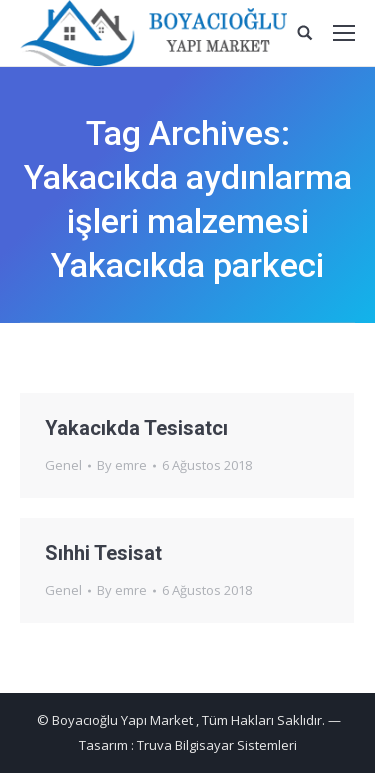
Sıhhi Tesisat (103, 553)
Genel (63, 465)
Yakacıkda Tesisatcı (136, 428)
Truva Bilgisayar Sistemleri (217, 745)
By (122, 465)
